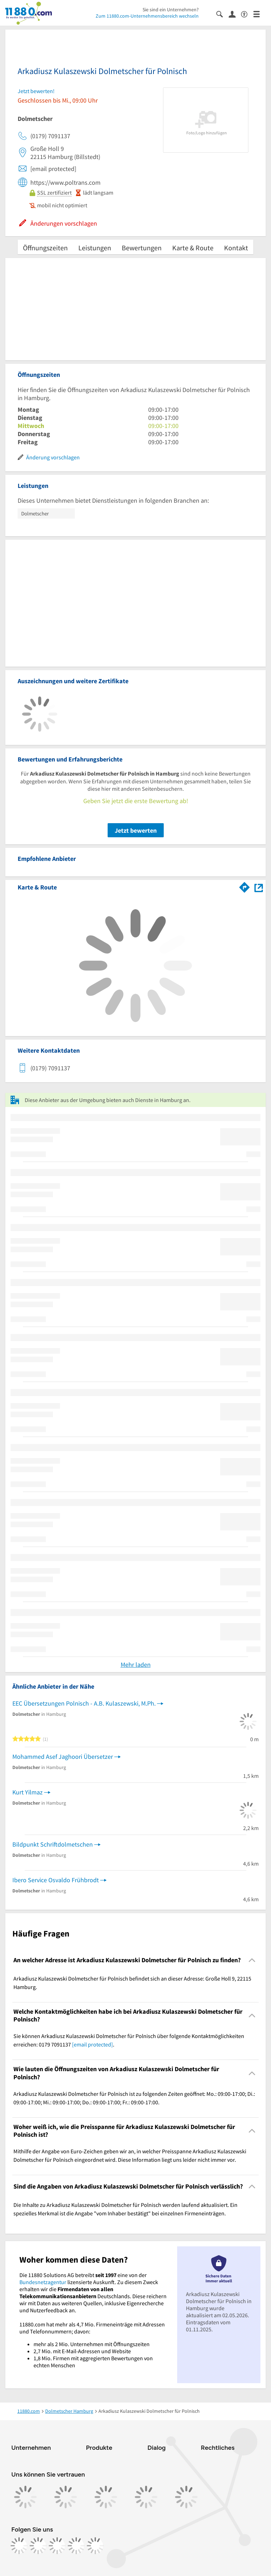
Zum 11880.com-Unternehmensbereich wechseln (147, 16)
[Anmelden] (235, 13)
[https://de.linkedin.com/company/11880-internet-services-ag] (76, 2545)
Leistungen (94, 247)
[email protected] (92, 2044)
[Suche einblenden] (222, 13)
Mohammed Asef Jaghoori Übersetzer (62, 1756)
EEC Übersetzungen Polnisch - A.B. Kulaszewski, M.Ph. (84, 1703)
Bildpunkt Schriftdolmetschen (52, 1844)
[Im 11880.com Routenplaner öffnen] (244, 886)
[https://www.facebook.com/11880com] (19, 2545)
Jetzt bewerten (136, 830)
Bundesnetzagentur (42, 2282)
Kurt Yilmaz (27, 1792)
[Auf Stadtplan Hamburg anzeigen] (258, 886)
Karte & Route (192, 247)
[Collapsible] (252, 1960)
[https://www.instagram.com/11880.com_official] (38, 2545)
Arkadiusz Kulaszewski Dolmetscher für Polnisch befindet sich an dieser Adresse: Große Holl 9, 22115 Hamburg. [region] (132, 1982)
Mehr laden (136, 1664)
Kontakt (236, 247)
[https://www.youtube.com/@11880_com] (95, 2545)
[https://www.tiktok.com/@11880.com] (57, 2545)
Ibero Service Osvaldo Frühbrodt (55, 1880)
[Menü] (259, 13)
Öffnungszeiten (45, 247)
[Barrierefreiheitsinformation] (247, 13)
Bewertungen (142, 247)
